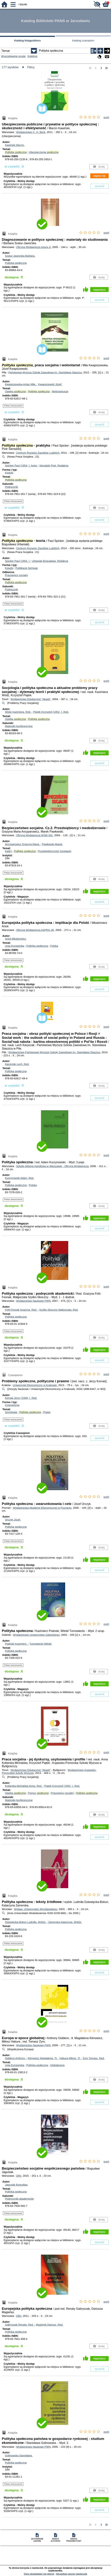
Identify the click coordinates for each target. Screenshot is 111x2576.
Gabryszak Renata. (19, 2324)
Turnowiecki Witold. (40, 1643)
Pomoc (38, 1793)
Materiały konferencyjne (19, 726)
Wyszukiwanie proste (13, 56)
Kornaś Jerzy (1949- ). (21, 1397)
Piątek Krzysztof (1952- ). (51, 711)
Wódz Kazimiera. (18, 711)
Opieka (15, 391)
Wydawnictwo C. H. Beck (30, 132)
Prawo (47, 1412)
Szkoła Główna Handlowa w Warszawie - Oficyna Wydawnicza (52, 1166)
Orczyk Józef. (13, 1519)
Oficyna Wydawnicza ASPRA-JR (35, 930)
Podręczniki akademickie (19, 2198)
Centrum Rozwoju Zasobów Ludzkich (38, 452)
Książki (9, 472)
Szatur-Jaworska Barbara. (20, 255)
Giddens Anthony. (15, 2058)
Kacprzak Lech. (17, 1064)
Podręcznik (11, 486)
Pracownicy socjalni (16, 575)
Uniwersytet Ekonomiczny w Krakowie (35, 1385)
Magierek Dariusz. (49, 2324)
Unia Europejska (14, 945)
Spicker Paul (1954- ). (21, 465)
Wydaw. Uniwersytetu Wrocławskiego (35, 1909)
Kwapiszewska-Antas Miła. (21, 384)
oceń (106, 117)
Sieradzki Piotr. (53, 465)
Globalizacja (57, 2065)
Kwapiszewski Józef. (50, 384)
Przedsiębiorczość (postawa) (54, 851)
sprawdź (99, 186)
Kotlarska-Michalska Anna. (24, 1785)
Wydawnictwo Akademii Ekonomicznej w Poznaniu (42, 1507)
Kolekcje (32, 56)
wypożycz (99, 289)
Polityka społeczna (16, 263)
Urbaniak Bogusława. (50, 561)
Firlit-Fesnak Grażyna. (21, 1309)
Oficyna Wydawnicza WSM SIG (34, 835)
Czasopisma (12, 1405)
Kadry (8, 851)
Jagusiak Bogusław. (16, 2184)
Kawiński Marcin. (15, 145)
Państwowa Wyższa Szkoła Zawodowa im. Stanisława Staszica (45, 372)
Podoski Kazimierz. (16, 1643)
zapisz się (99, 175)
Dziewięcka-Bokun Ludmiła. (26, 1922)
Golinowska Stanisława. (19, 2455)
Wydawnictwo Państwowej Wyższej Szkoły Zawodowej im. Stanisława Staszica (54, 1052)
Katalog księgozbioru (27, 40)
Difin (18, 2175)
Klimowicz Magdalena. (43, 2058)
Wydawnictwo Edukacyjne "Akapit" (31, 699)
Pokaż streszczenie (13, 406)
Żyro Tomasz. (94, 2058)
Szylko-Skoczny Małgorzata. (58, 1309)
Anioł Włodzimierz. (15, 938)
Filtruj (30, 67)
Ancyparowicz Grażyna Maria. (22, 844)
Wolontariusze (60, 391)
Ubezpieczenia (43, 152)
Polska (54, 945)
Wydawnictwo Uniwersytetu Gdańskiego (36, 1634)
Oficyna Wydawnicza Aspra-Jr (33, 247)
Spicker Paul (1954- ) (17, 561)
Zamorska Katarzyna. (65, 1922)
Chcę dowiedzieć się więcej (39, 2574)
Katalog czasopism (83, 40)
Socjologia (11, 1412)
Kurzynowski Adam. (19, 1178)
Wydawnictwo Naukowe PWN (33, 1300)
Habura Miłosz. (70, 2058)
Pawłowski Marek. (52, 844)
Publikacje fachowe (26, 568)
